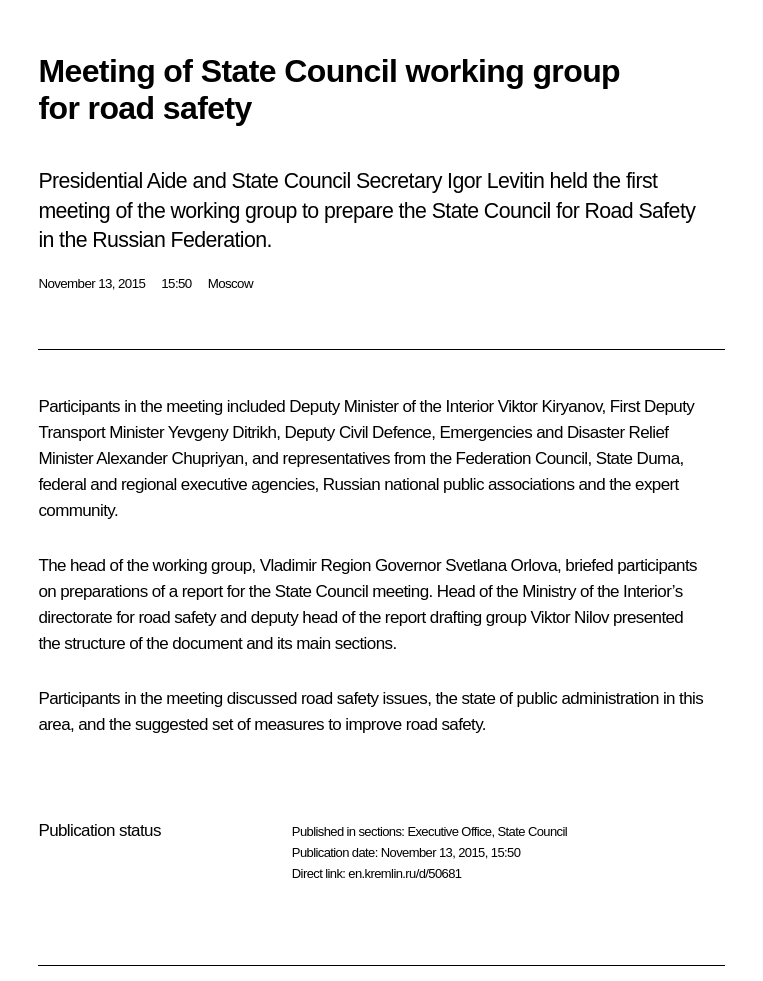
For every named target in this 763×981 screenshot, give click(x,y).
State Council (533, 831)
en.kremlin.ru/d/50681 (404, 873)
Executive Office (449, 831)
